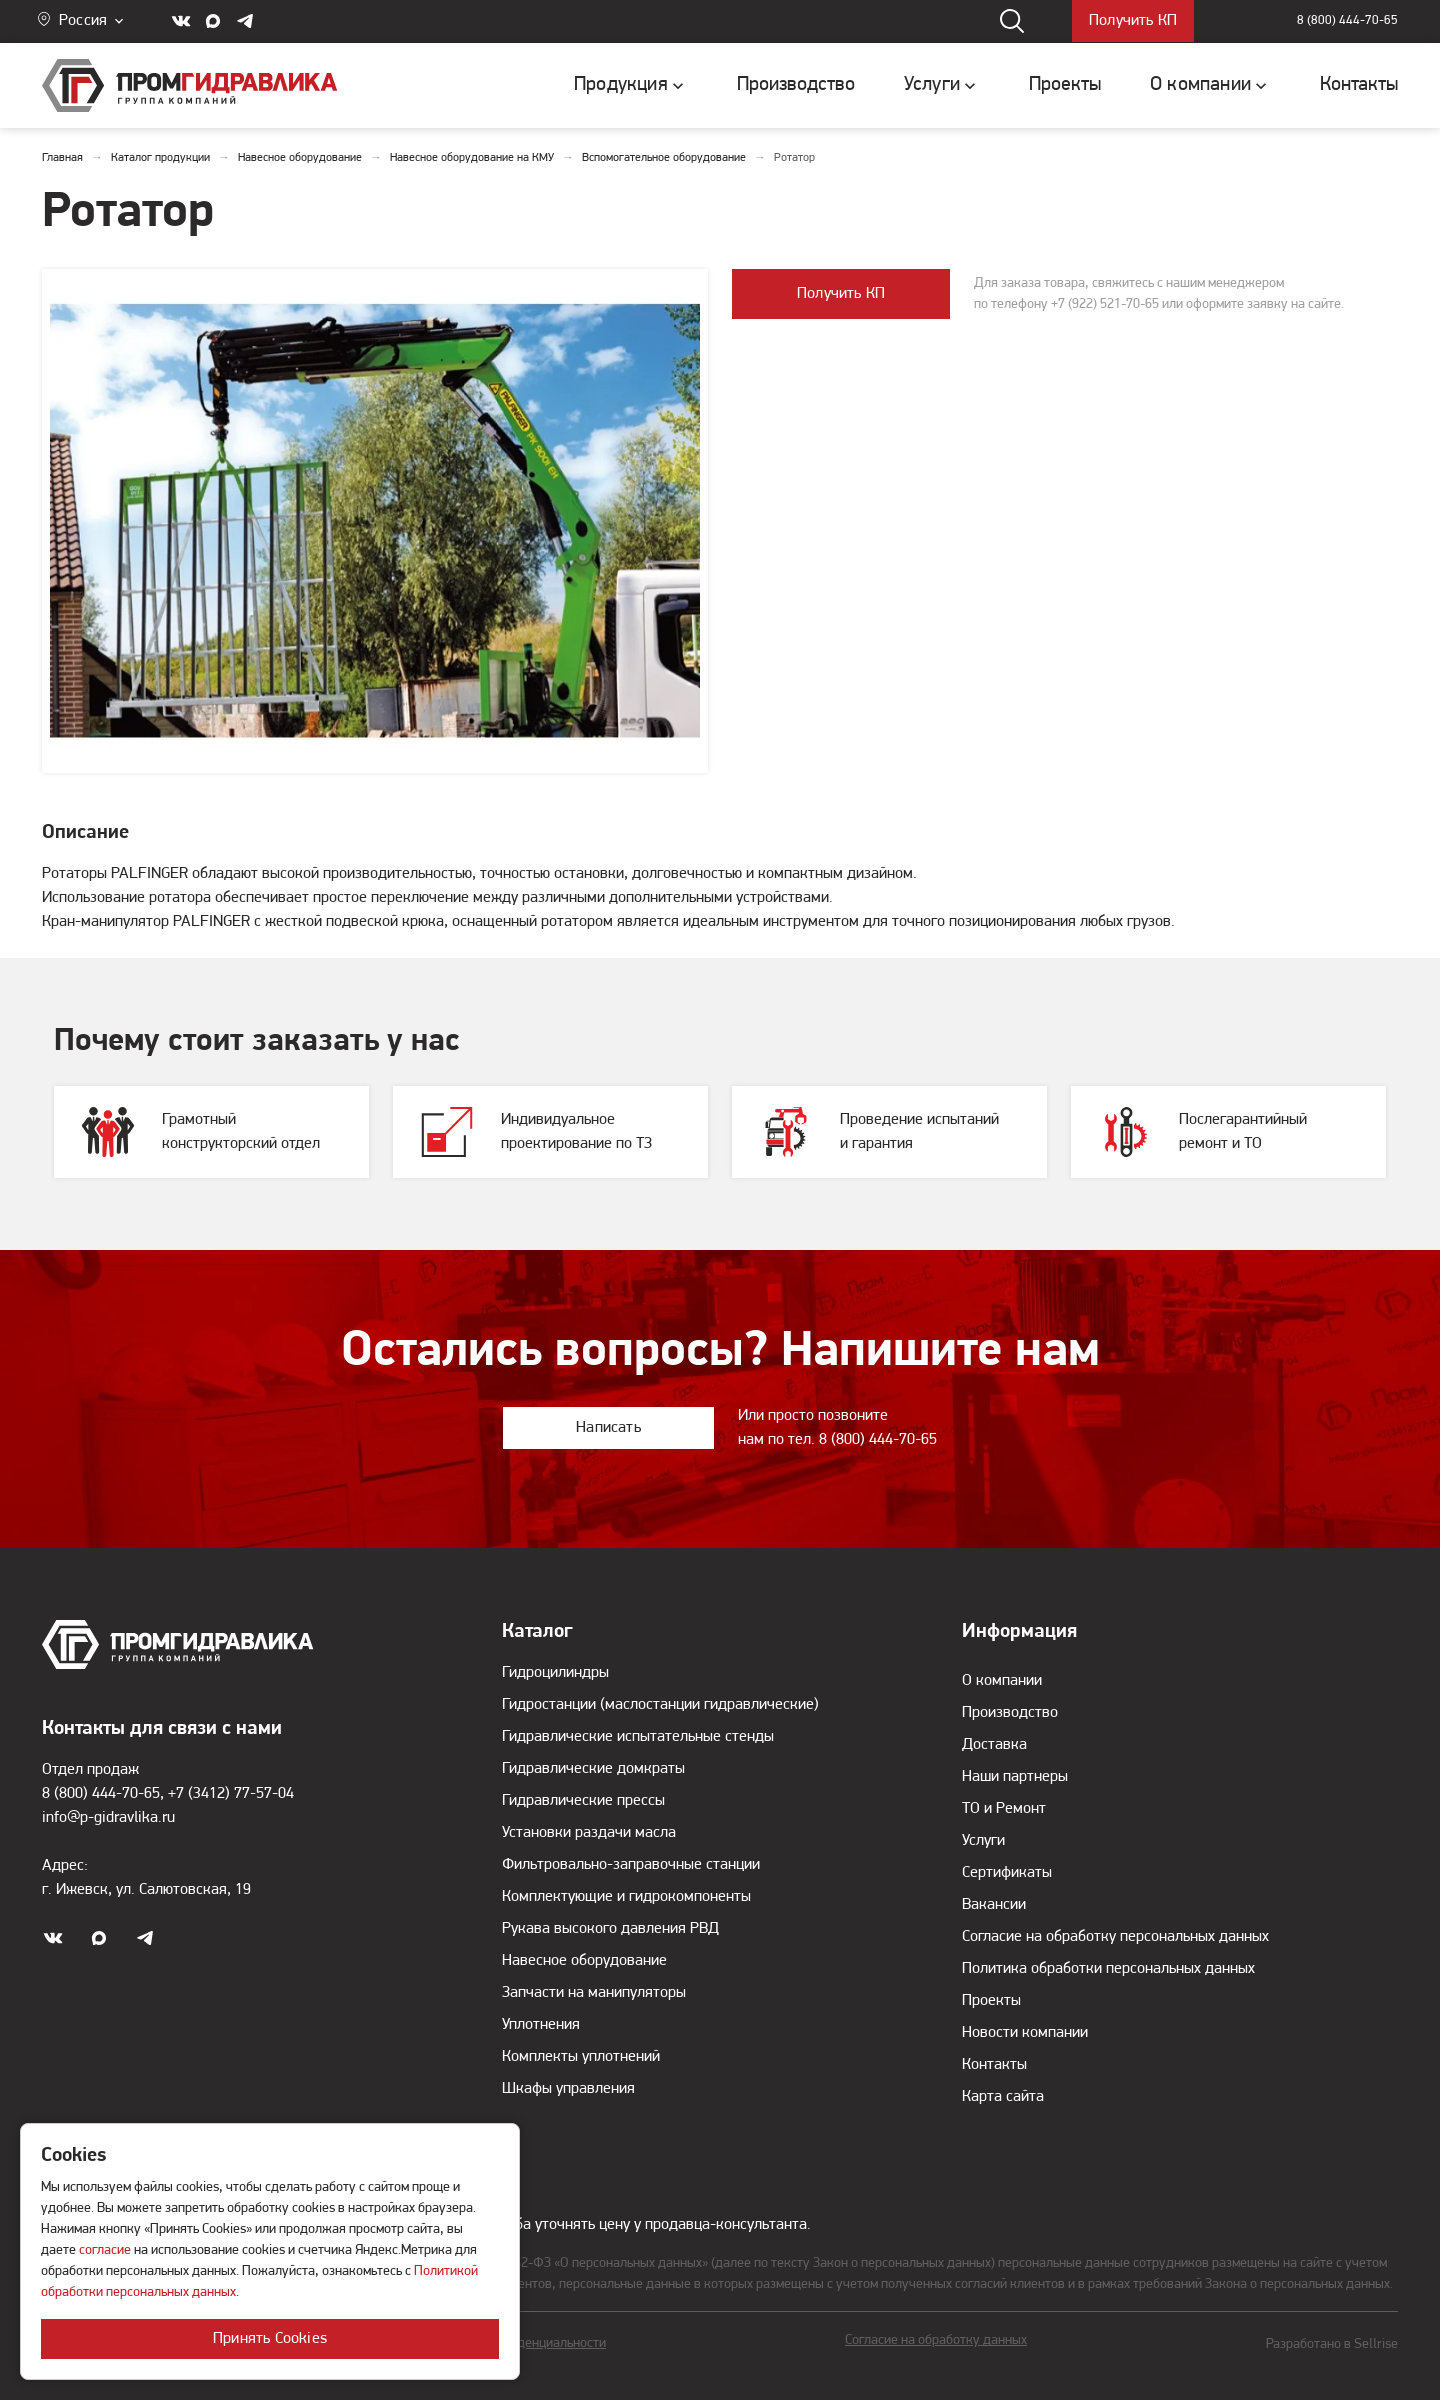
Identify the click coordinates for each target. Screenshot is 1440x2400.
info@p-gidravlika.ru (108, 1818)
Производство (1010, 1713)
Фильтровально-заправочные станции (631, 1865)
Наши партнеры (1015, 1777)
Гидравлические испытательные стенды (638, 1737)
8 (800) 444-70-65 (1347, 21)
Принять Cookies (270, 2339)
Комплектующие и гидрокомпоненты (626, 1897)
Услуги (983, 1841)
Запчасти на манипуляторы (594, 1993)
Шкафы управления (568, 2089)
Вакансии (994, 1905)
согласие (105, 2250)
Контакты (994, 2065)
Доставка (994, 1745)
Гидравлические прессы (583, 1801)
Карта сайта (1003, 2097)
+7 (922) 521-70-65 (1105, 304)
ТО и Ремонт (1004, 1809)
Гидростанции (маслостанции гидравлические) (660, 1705)
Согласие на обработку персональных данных (1115, 1937)
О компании (1002, 1681)
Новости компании (1025, 2033)
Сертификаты (1007, 1873)
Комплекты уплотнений (581, 2057)
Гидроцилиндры (555, 1673)
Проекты (991, 2001)
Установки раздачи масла (589, 1833)
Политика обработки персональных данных (1108, 1969)
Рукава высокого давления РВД (610, 1929)
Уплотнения (541, 2025)
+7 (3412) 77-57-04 (231, 1794)
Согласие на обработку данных (936, 2340)
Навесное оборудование (584, 1961)
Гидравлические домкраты (593, 1769)
